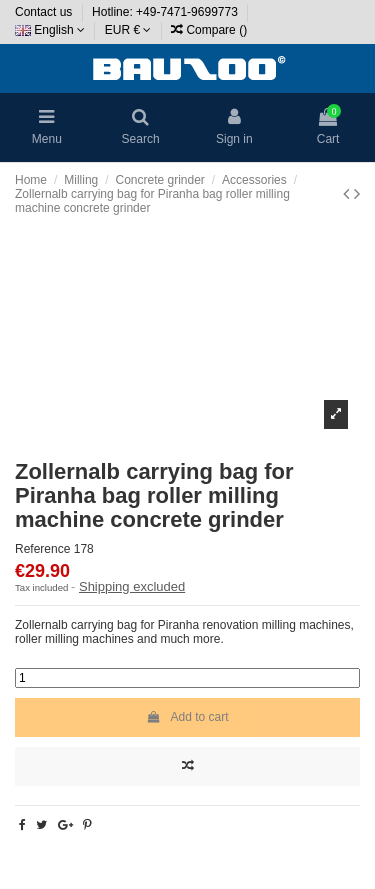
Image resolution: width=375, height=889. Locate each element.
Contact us (45, 12)
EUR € (128, 30)
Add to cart (187, 717)
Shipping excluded (132, 586)
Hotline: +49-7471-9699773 (166, 12)
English (50, 30)
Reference (42, 549)
